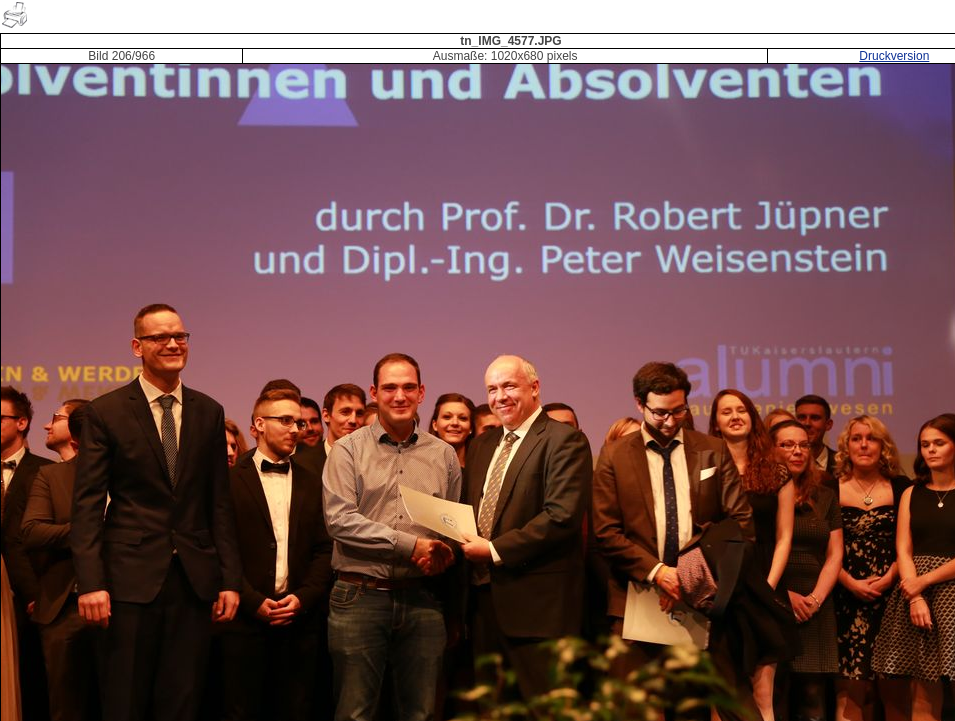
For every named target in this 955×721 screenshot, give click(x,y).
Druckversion (894, 56)
